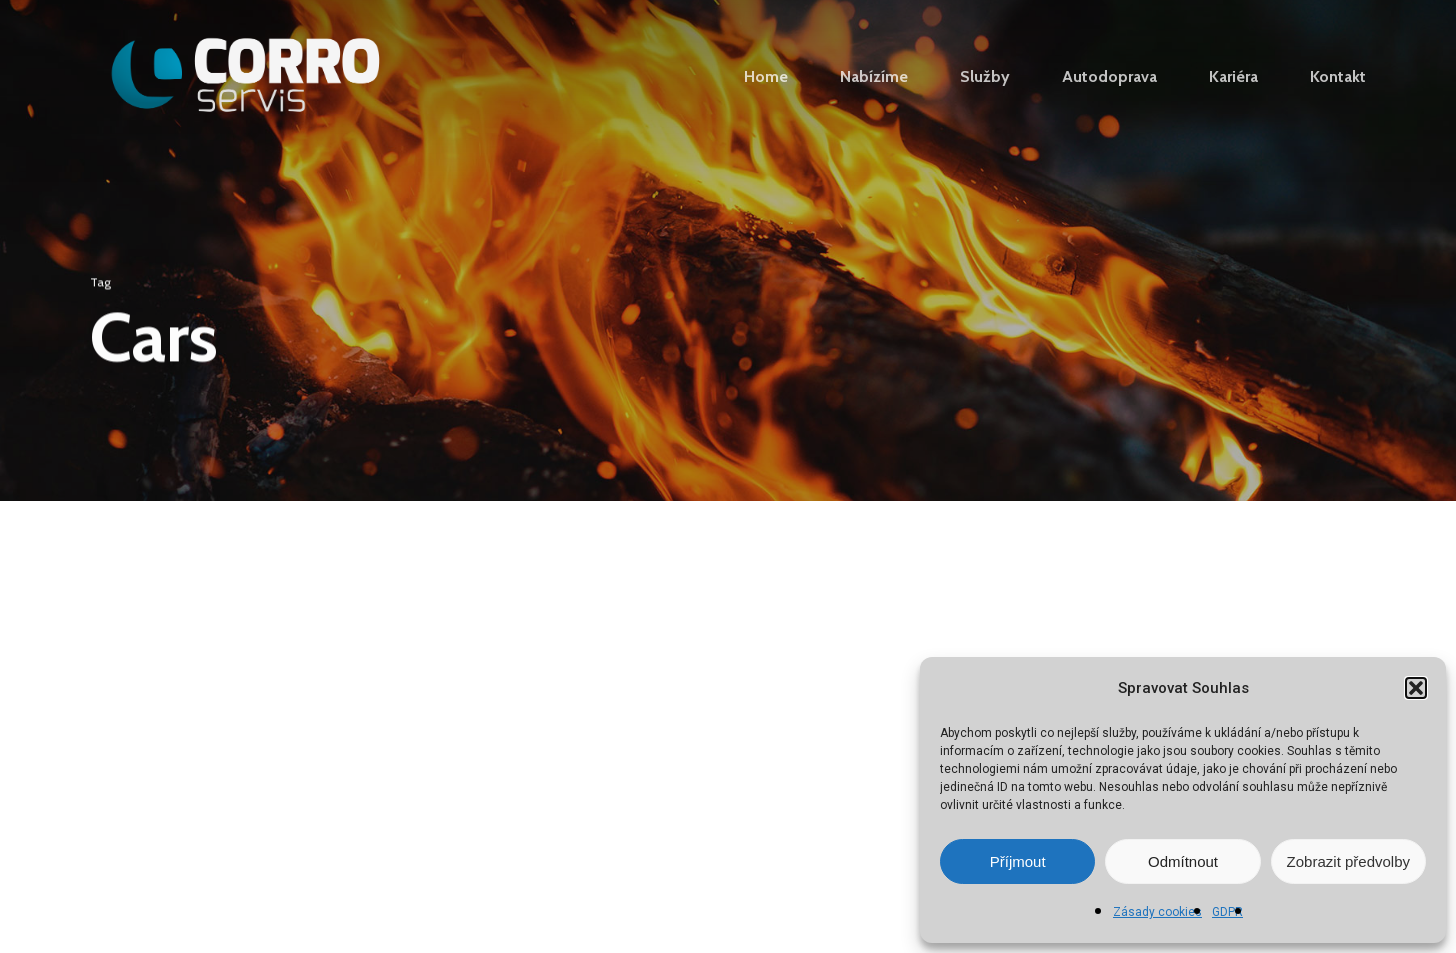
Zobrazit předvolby (1348, 861)
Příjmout (1018, 861)
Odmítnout (1183, 861)
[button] (1416, 688)
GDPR (1227, 912)
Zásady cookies (1157, 912)
